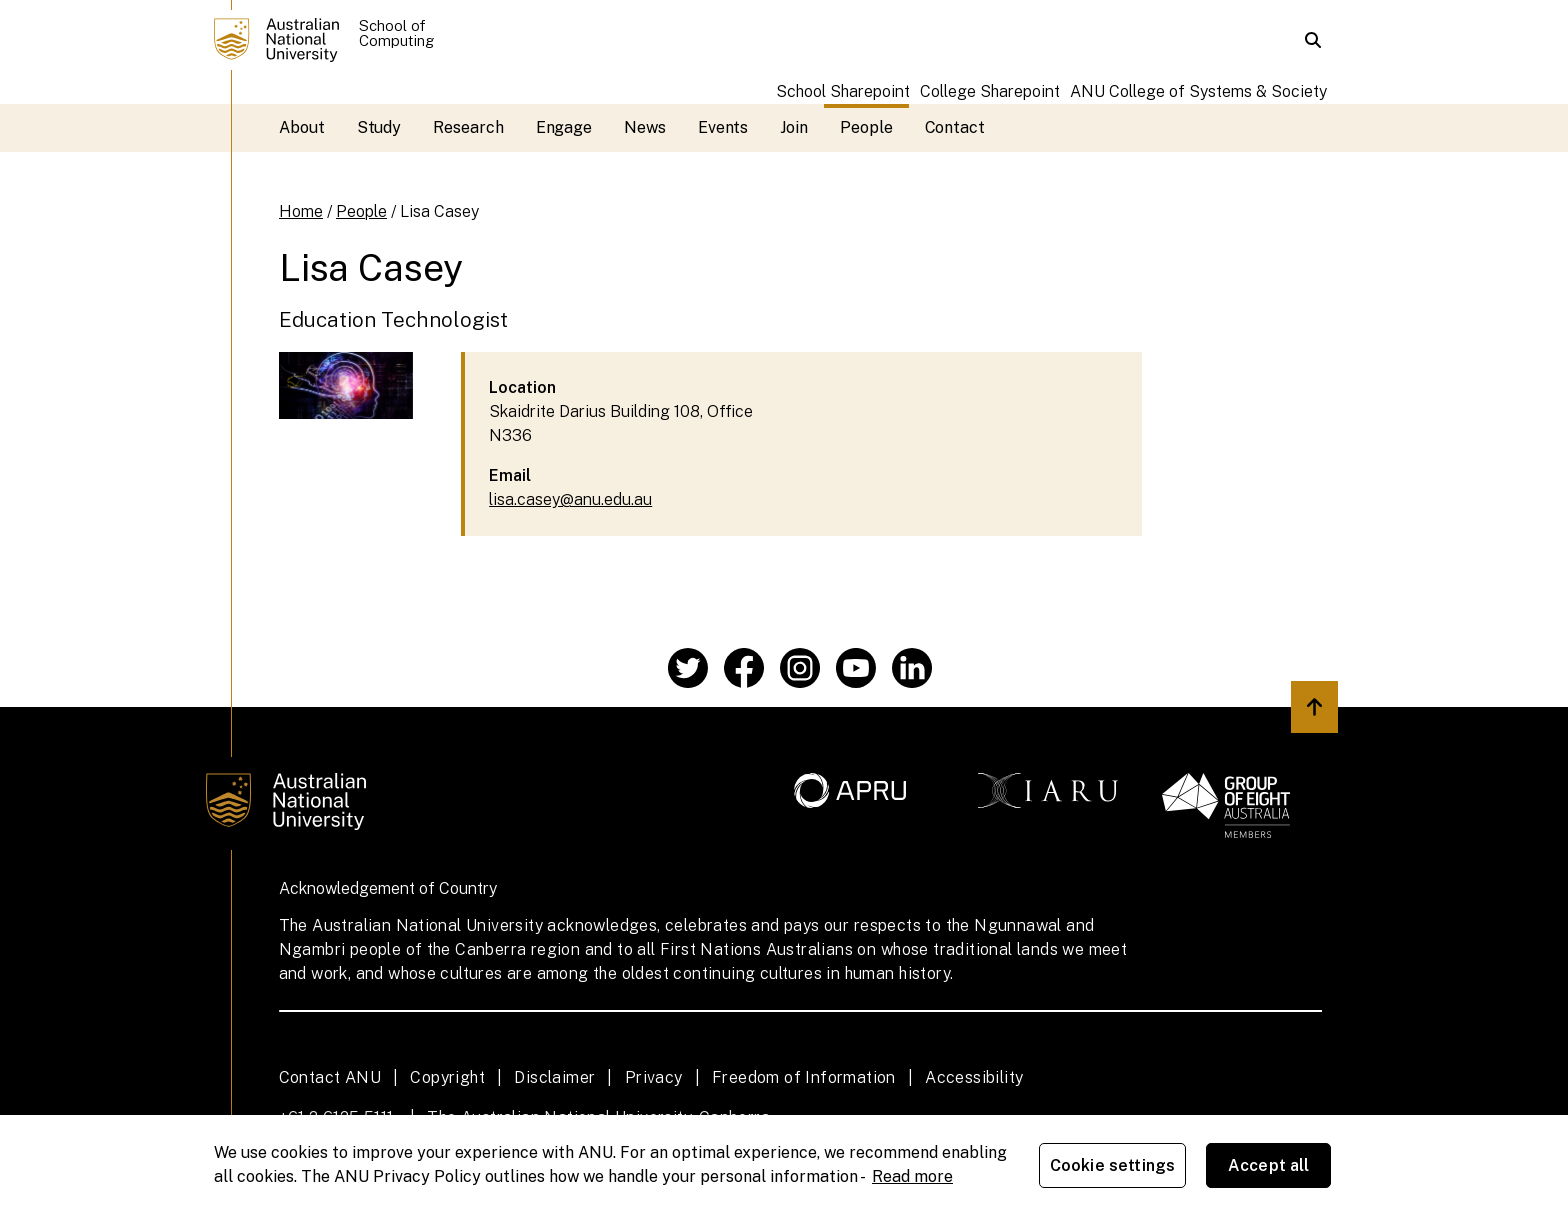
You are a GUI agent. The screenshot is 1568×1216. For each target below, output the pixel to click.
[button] (1313, 40)
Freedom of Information (804, 1077)
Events (723, 127)
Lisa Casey (439, 211)
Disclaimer (554, 1077)
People (866, 127)
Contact (955, 127)
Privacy (654, 1077)
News (645, 127)
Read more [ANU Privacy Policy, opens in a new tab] (912, 1176)
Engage (564, 127)
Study (379, 127)
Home (301, 211)
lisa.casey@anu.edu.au (570, 499)
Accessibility (974, 1077)
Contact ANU (330, 1077)
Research (468, 127)
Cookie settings (1112, 1165)
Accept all (1269, 1165)
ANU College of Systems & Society (1198, 91)
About (302, 127)
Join (794, 127)
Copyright (447, 1077)
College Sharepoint (990, 91)
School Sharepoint (843, 91)
